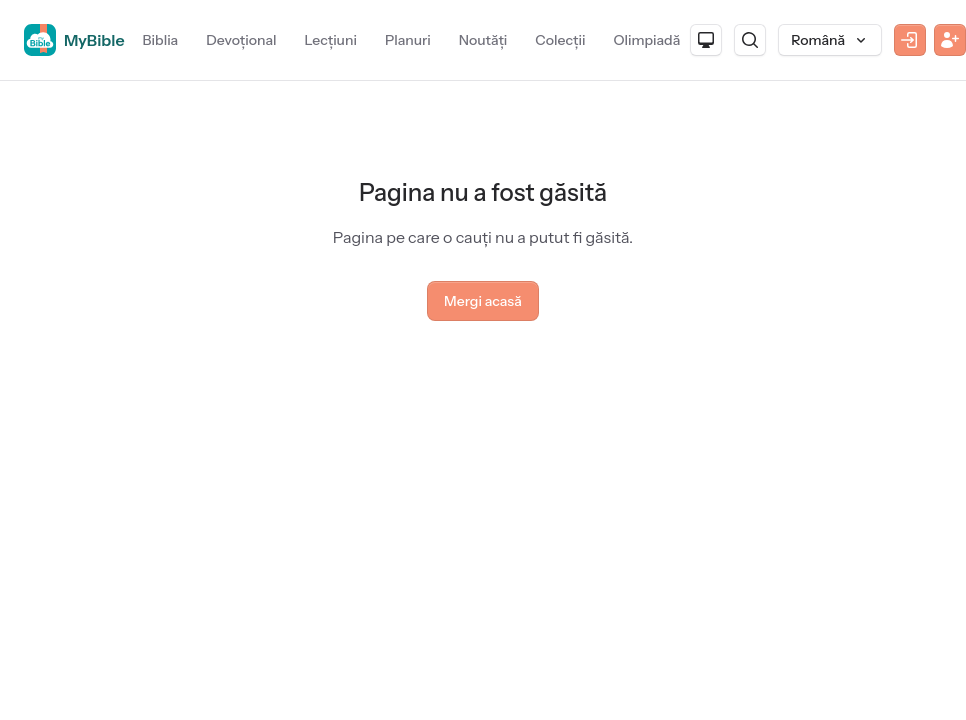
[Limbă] (830, 40)
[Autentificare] (910, 40)
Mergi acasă (483, 301)
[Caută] (750, 40)
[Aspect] (706, 40)
